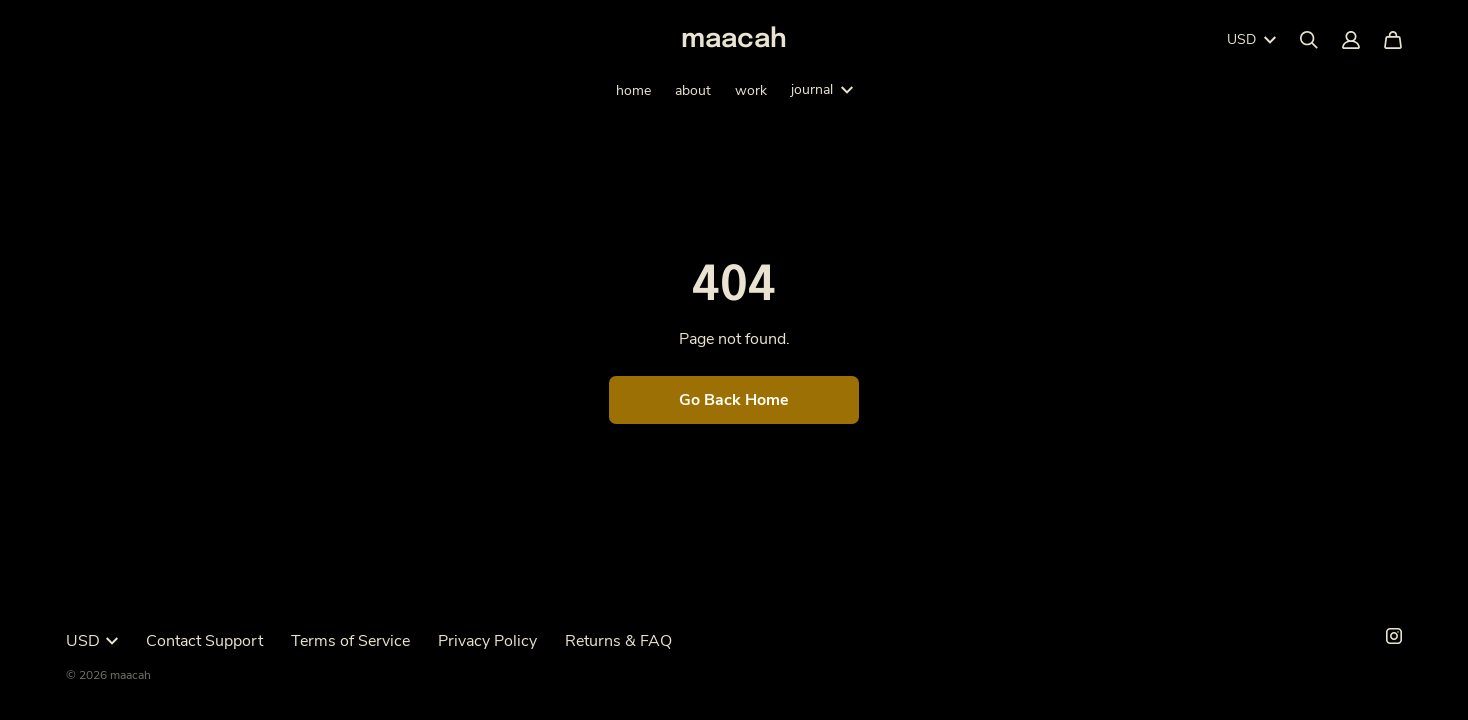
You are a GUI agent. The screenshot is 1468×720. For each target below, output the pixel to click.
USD (1251, 39)
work (751, 90)
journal (822, 89)
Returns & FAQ (618, 641)
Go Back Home (734, 400)
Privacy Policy (487, 641)
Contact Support (204, 641)
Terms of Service (350, 641)
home (633, 90)
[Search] (1309, 40)
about (693, 90)
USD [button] (92, 641)
